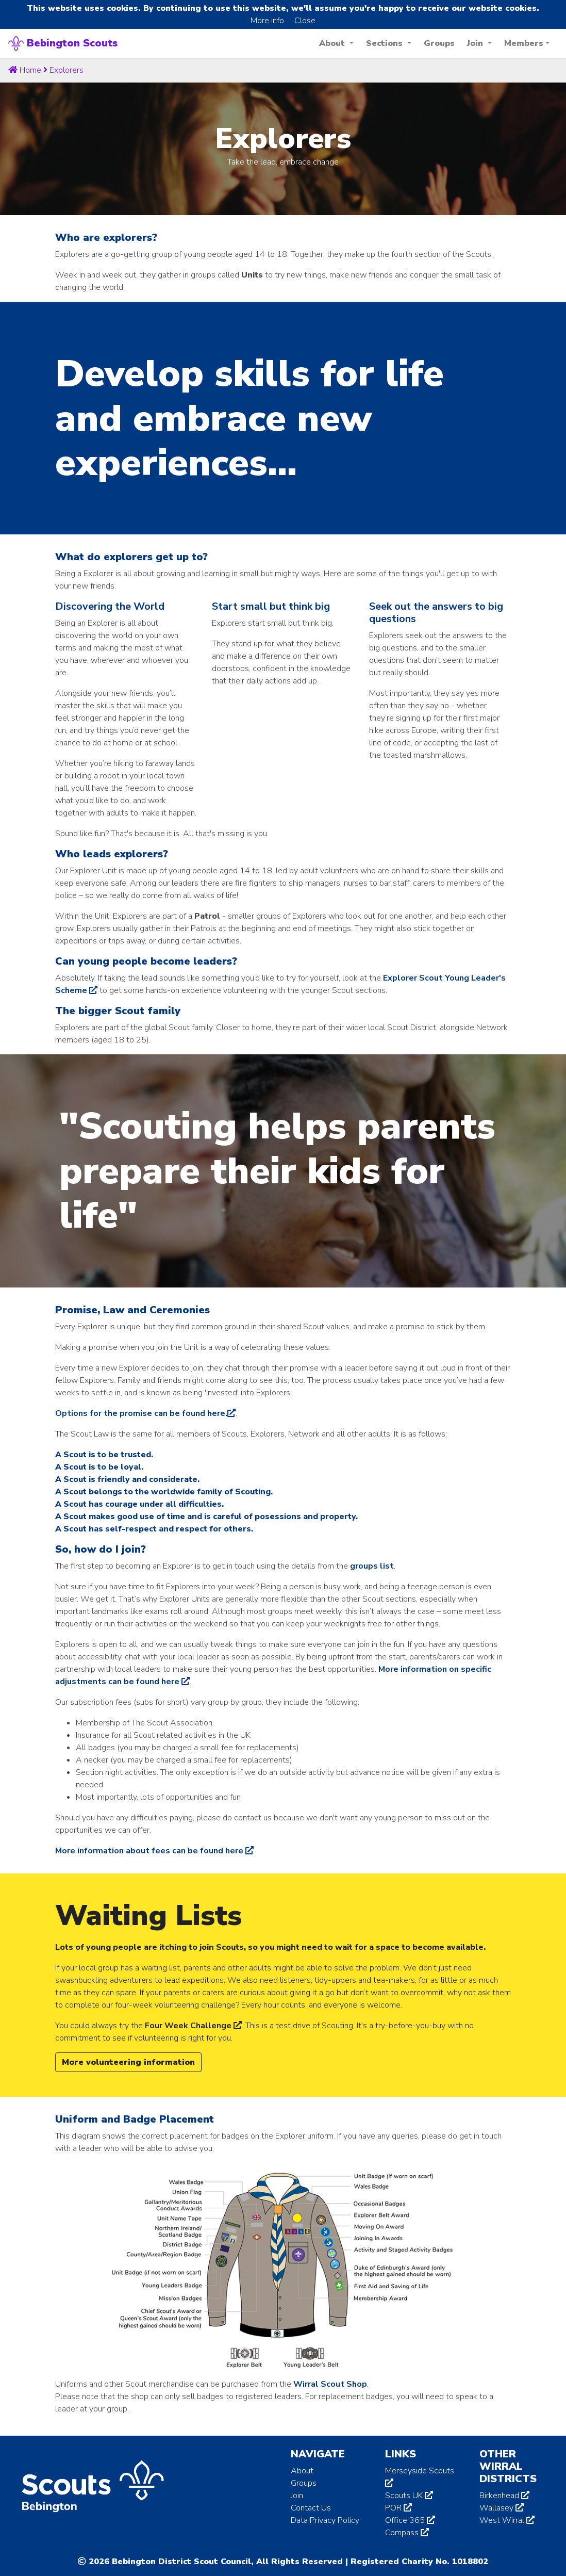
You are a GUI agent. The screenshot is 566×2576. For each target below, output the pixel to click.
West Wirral (507, 2520)
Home (24, 70)
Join (297, 2495)
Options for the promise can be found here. (145, 1413)
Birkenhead (504, 2495)
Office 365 (410, 2520)
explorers (66, 70)
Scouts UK (409, 2495)
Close (304, 20)
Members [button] (523, 43)
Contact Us (311, 2508)
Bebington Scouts (63, 43)
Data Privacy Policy (325, 2520)
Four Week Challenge (193, 2025)
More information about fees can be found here (154, 1850)
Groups (439, 43)
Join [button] (476, 43)
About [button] (333, 43)
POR (398, 2508)
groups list (372, 1566)
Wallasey (501, 2508)
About (302, 2470)
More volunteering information (128, 2062)
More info (267, 20)
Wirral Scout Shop (330, 2384)
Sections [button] (385, 43)
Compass (407, 2532)
